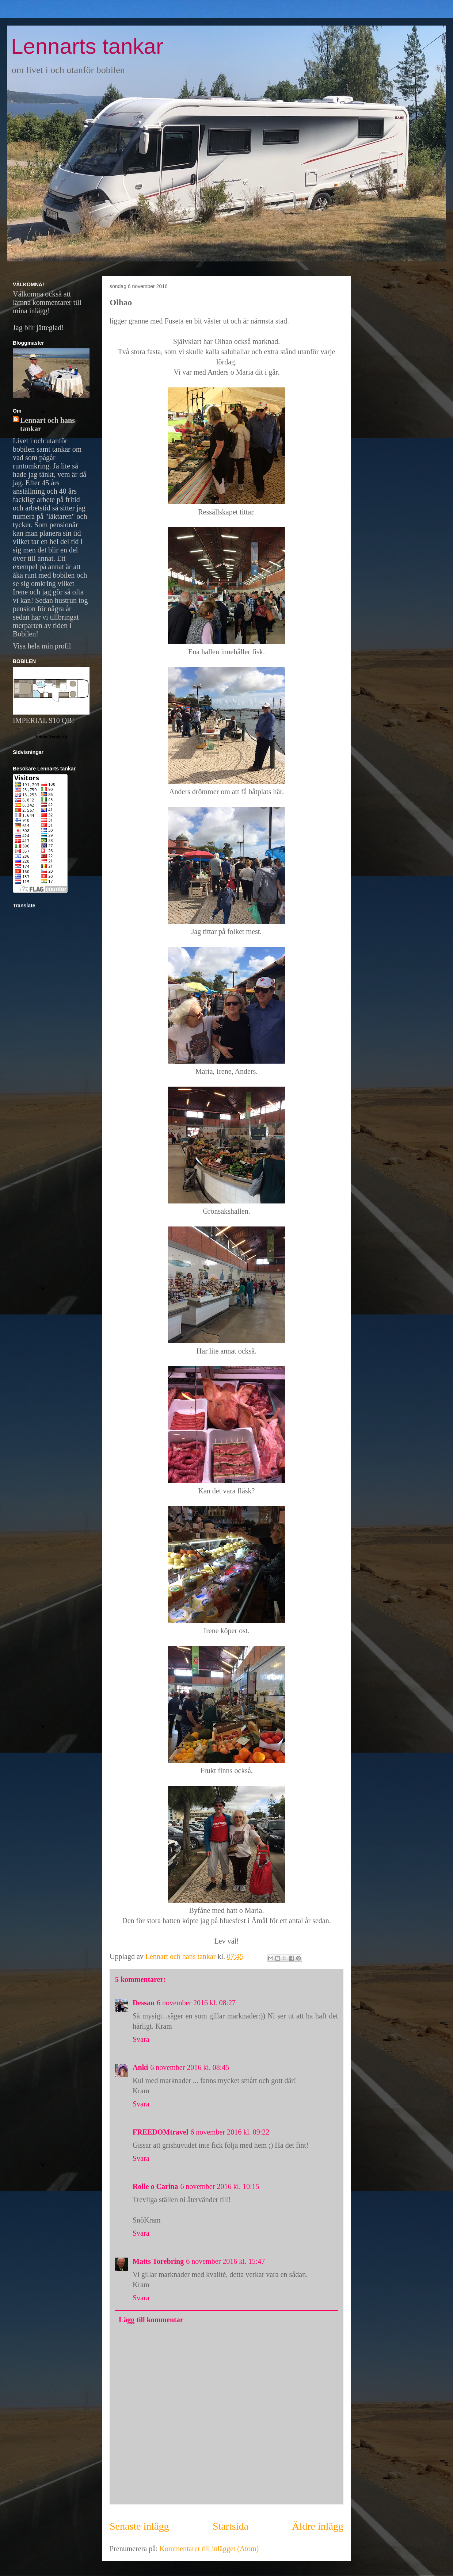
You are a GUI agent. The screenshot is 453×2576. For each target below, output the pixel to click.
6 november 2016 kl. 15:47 (225, 2261)
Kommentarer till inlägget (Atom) (209, 2549)
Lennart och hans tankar (47, 424)
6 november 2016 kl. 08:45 (189, 2067)
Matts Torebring (158, 2261)
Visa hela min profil (42, 646)
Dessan (144, 2003)
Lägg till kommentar (151, 2320)
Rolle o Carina (155, 2186)
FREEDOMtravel (160, 2132)
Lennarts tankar (87, 46)
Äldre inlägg (317, 2526)
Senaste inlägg (139, 2526)
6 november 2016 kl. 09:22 (229, 2132)
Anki (140, 2067)
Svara (141, 2039)
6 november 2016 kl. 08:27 (196, 2003)
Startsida (230, 2526)
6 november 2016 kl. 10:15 (219, 2186)
